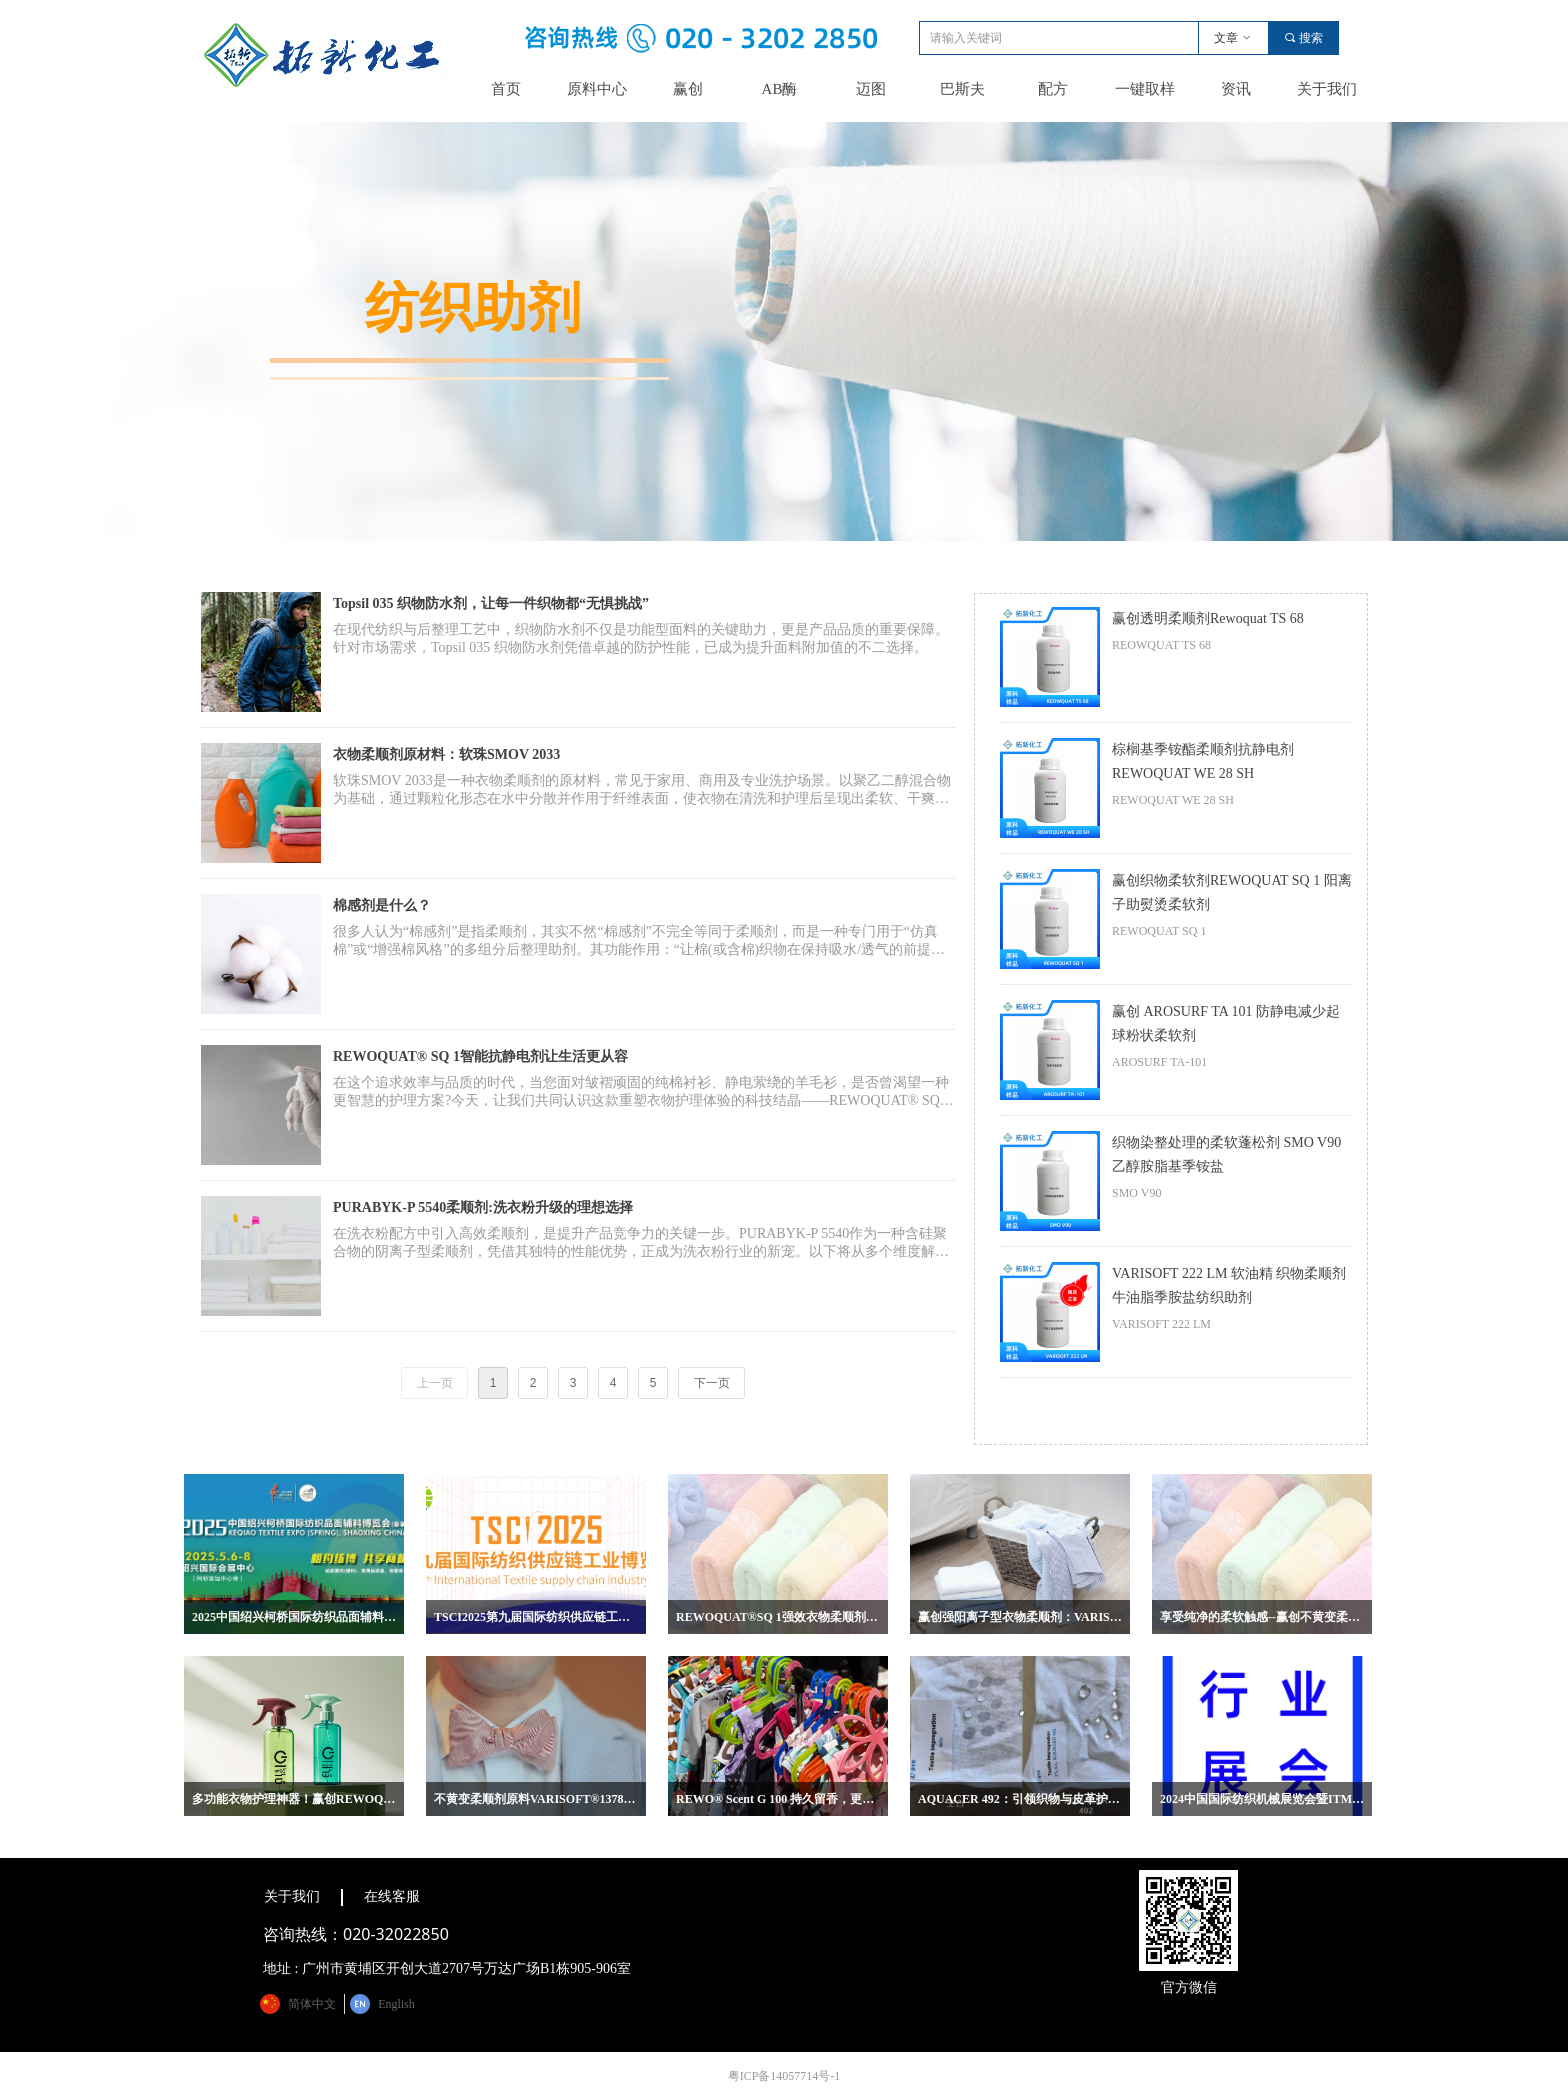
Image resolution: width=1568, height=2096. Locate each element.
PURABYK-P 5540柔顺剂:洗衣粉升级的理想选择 (483, 1207)
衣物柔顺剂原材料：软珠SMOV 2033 (446, 754)
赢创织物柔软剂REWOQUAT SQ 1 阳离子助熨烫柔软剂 (1232, 892)
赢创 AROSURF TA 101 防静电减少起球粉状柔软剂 (1226, 1023)
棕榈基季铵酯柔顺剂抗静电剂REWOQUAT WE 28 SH (1203, 761)
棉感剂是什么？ (382, 905)
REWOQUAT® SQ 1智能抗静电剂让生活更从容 (480, 1056)
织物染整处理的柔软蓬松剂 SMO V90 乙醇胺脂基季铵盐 (1226, 1154)
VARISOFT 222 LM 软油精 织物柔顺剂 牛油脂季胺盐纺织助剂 (1229, 1285)
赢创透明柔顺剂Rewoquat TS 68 (1208, 618)
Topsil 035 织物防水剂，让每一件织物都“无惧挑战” (491, 603)
